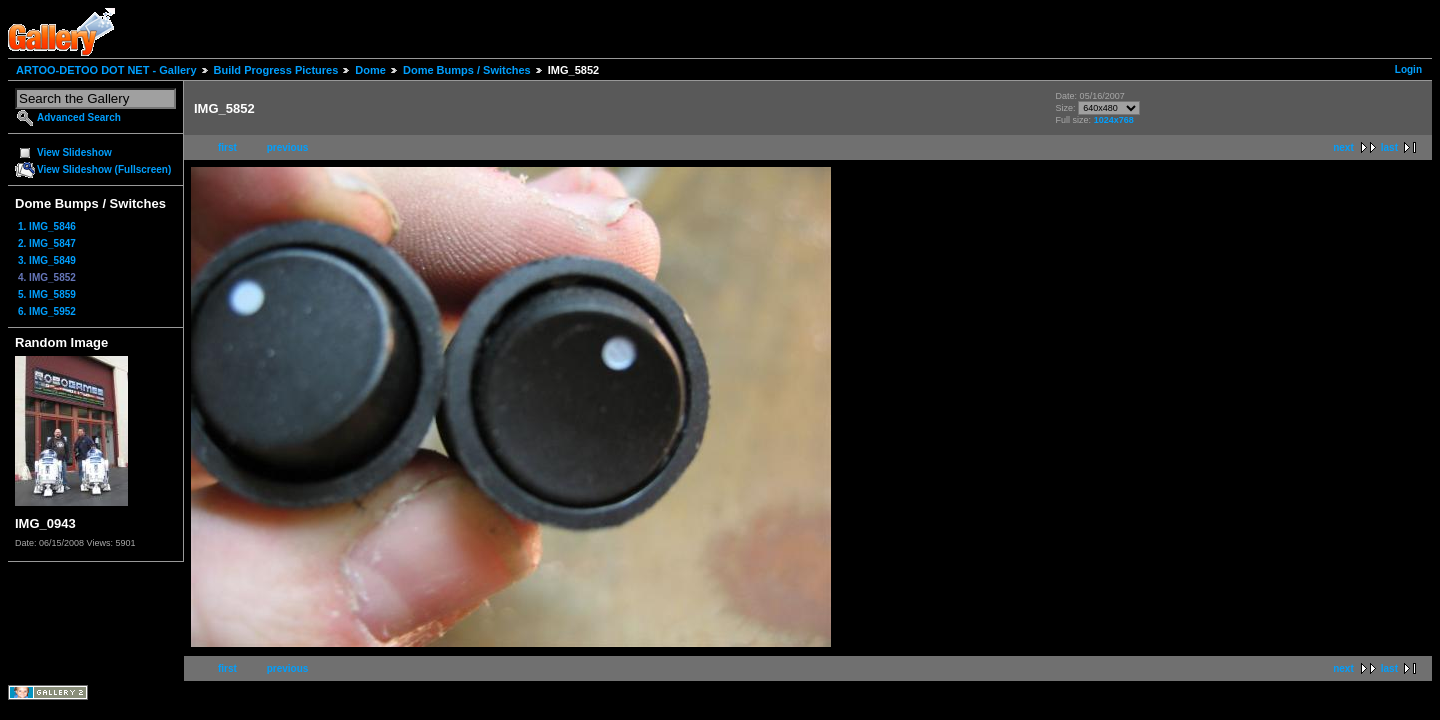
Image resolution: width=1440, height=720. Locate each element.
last (1389, 147)
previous (288, 147)
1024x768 (1114, 120)
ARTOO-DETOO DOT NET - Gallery (106, 70)
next (1343, 147)
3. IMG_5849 (47, 260)
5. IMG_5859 (47, 294)
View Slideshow (74, 152)
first (227, 147)
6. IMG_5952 (47, 311)
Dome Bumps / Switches (467, 70)
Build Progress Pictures (276, 70)
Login (1408, 69)
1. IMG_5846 (47, 226)
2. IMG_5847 (47, 243)
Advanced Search (79, 117)
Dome (370, 70)
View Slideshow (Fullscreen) (104, 169)
